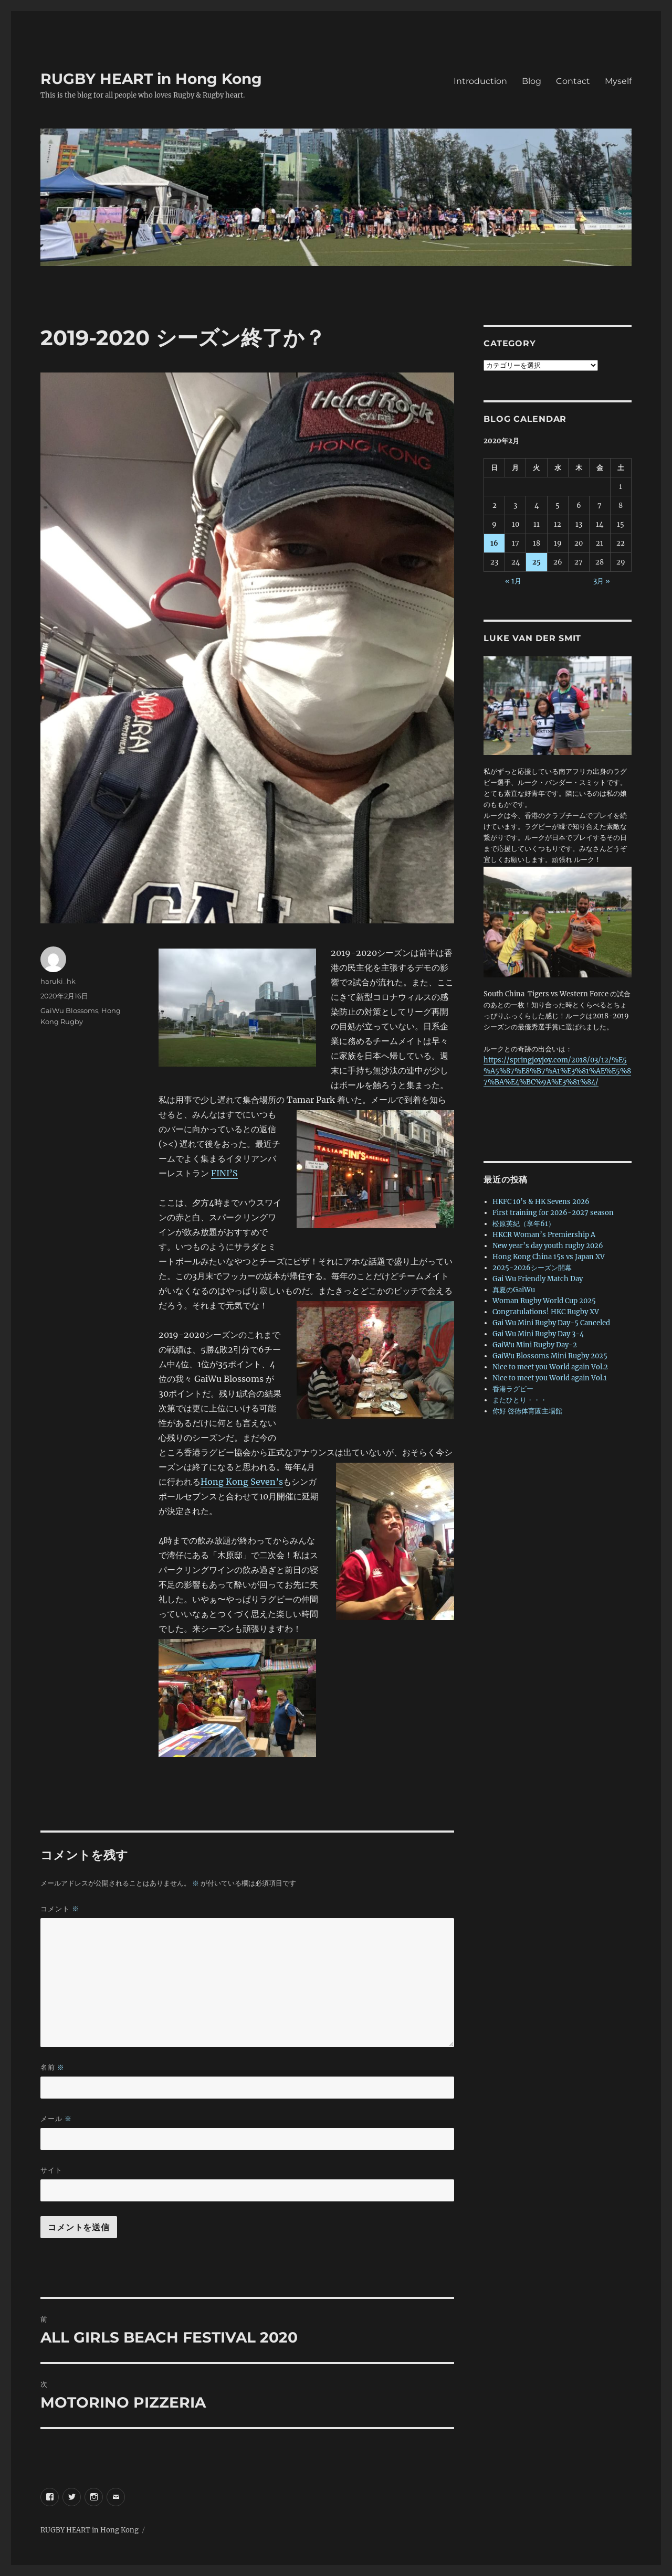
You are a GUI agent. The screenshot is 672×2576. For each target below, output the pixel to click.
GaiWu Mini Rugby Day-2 (534, 1344)
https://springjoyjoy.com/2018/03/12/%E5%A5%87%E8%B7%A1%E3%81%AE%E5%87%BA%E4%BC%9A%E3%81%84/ (557, 1071)
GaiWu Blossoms (69, 1010)
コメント (59, 1908)
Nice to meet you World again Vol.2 (550, 1366)
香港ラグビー (512, 1389)
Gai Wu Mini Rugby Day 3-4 (538, 1333)
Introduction (480, 81)
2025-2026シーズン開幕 (532, 1267)
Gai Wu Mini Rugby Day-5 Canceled (551, 1322)
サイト (51, 2170)
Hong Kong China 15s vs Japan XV (548, 1256)
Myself (618, 81)
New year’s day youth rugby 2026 (547, 1245)
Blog (531, 81)
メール (56, 2118)
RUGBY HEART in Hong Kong (151, 79)
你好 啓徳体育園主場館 (527, 1411)
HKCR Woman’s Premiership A (543, 1234)
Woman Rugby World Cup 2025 (544, 1300)
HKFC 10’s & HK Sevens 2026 (541, 1201)
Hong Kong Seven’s (242, 1481)
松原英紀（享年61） (523, 1223)
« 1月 (513, 581)
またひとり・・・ (519, 1400)
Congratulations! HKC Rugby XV (545, 1311)
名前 (52, 2067)
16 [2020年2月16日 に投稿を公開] (494, 543)
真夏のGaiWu (513, 1289)
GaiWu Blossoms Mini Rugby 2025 (549, 1355)
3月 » (601, 581)
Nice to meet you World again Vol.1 (549, 1378)
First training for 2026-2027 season (553, 1212)
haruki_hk (58, 981)
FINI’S (224, 1173)
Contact (573, 81)
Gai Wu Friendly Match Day (537, 1278)
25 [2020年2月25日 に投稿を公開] (536, 562)
